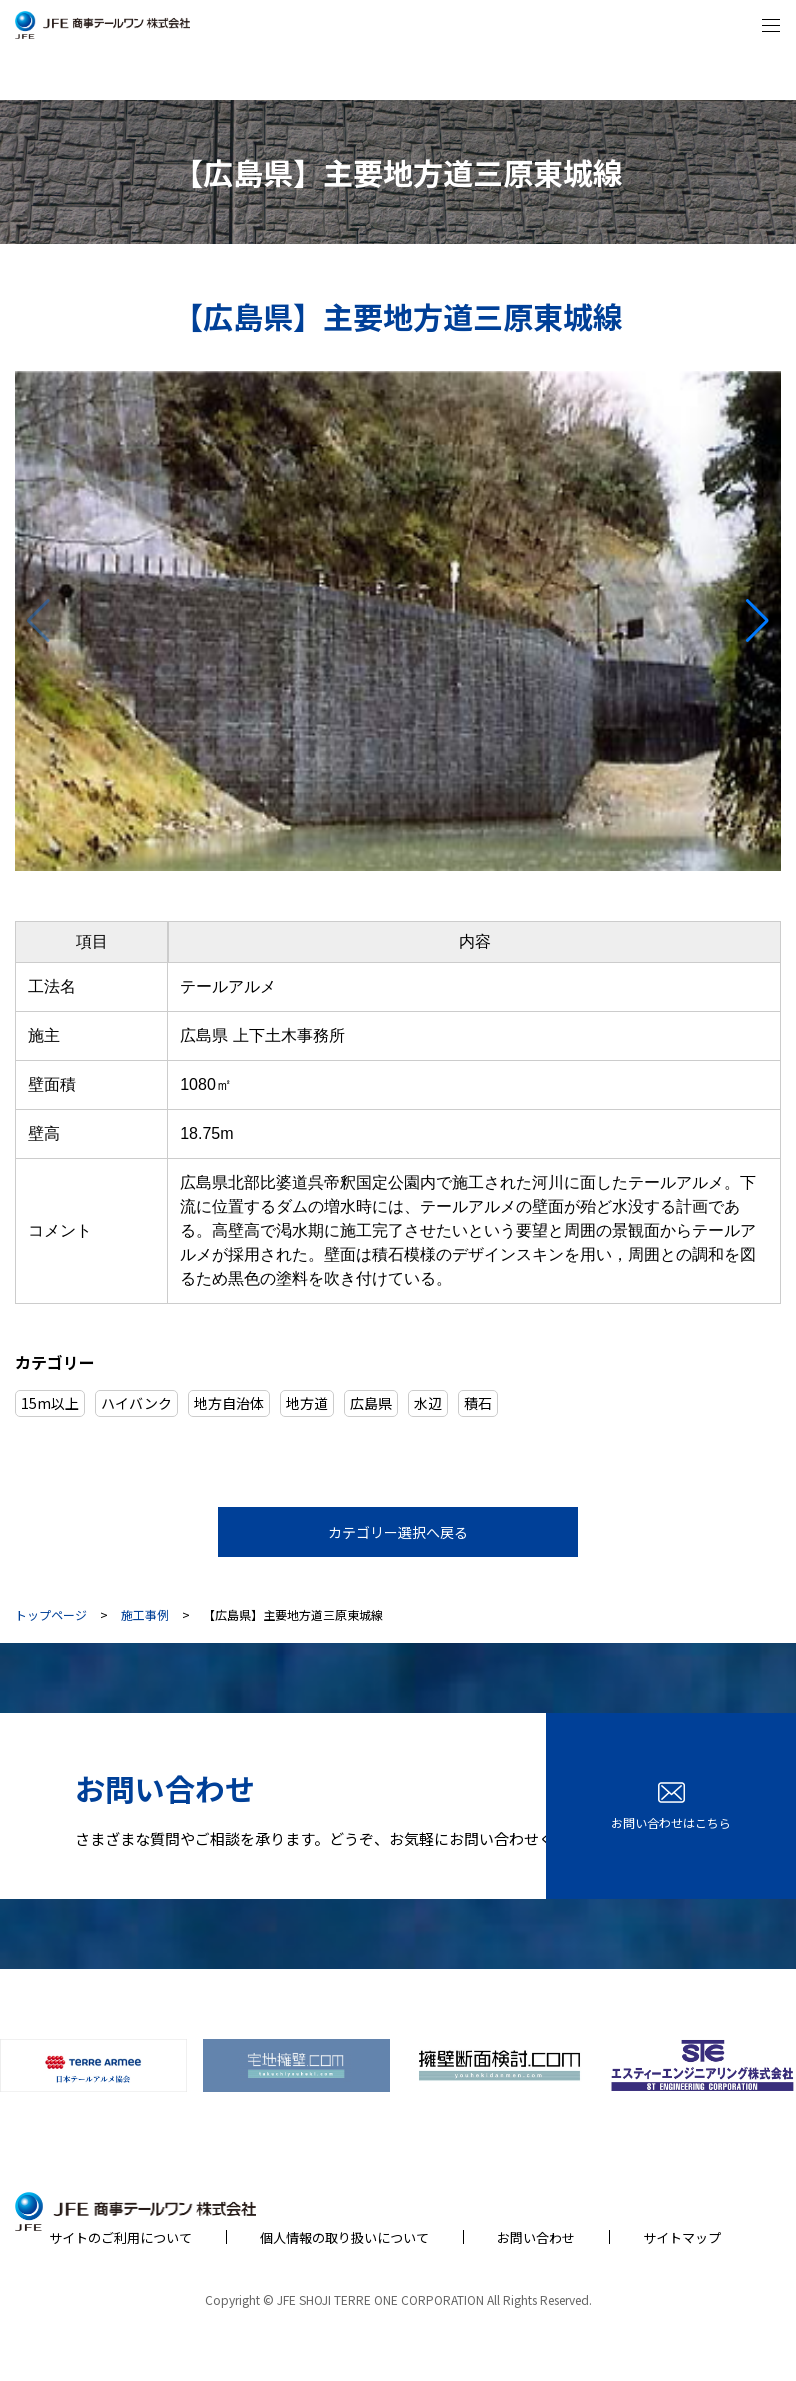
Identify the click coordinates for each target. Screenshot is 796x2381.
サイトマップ (682, 2237)
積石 (478, 1403)
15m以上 (50, 1403)
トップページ (51, 1615)
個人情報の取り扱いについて (344, 2237)
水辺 (428, 1403)
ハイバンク (136, 1403)
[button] (757, 621)
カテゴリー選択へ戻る (398, 1532)
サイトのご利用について (120, 2237)
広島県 (371, 1403)
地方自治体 (229, 1403)
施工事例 (145, 1615)
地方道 (307, 1403)
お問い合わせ (536, 2237)
